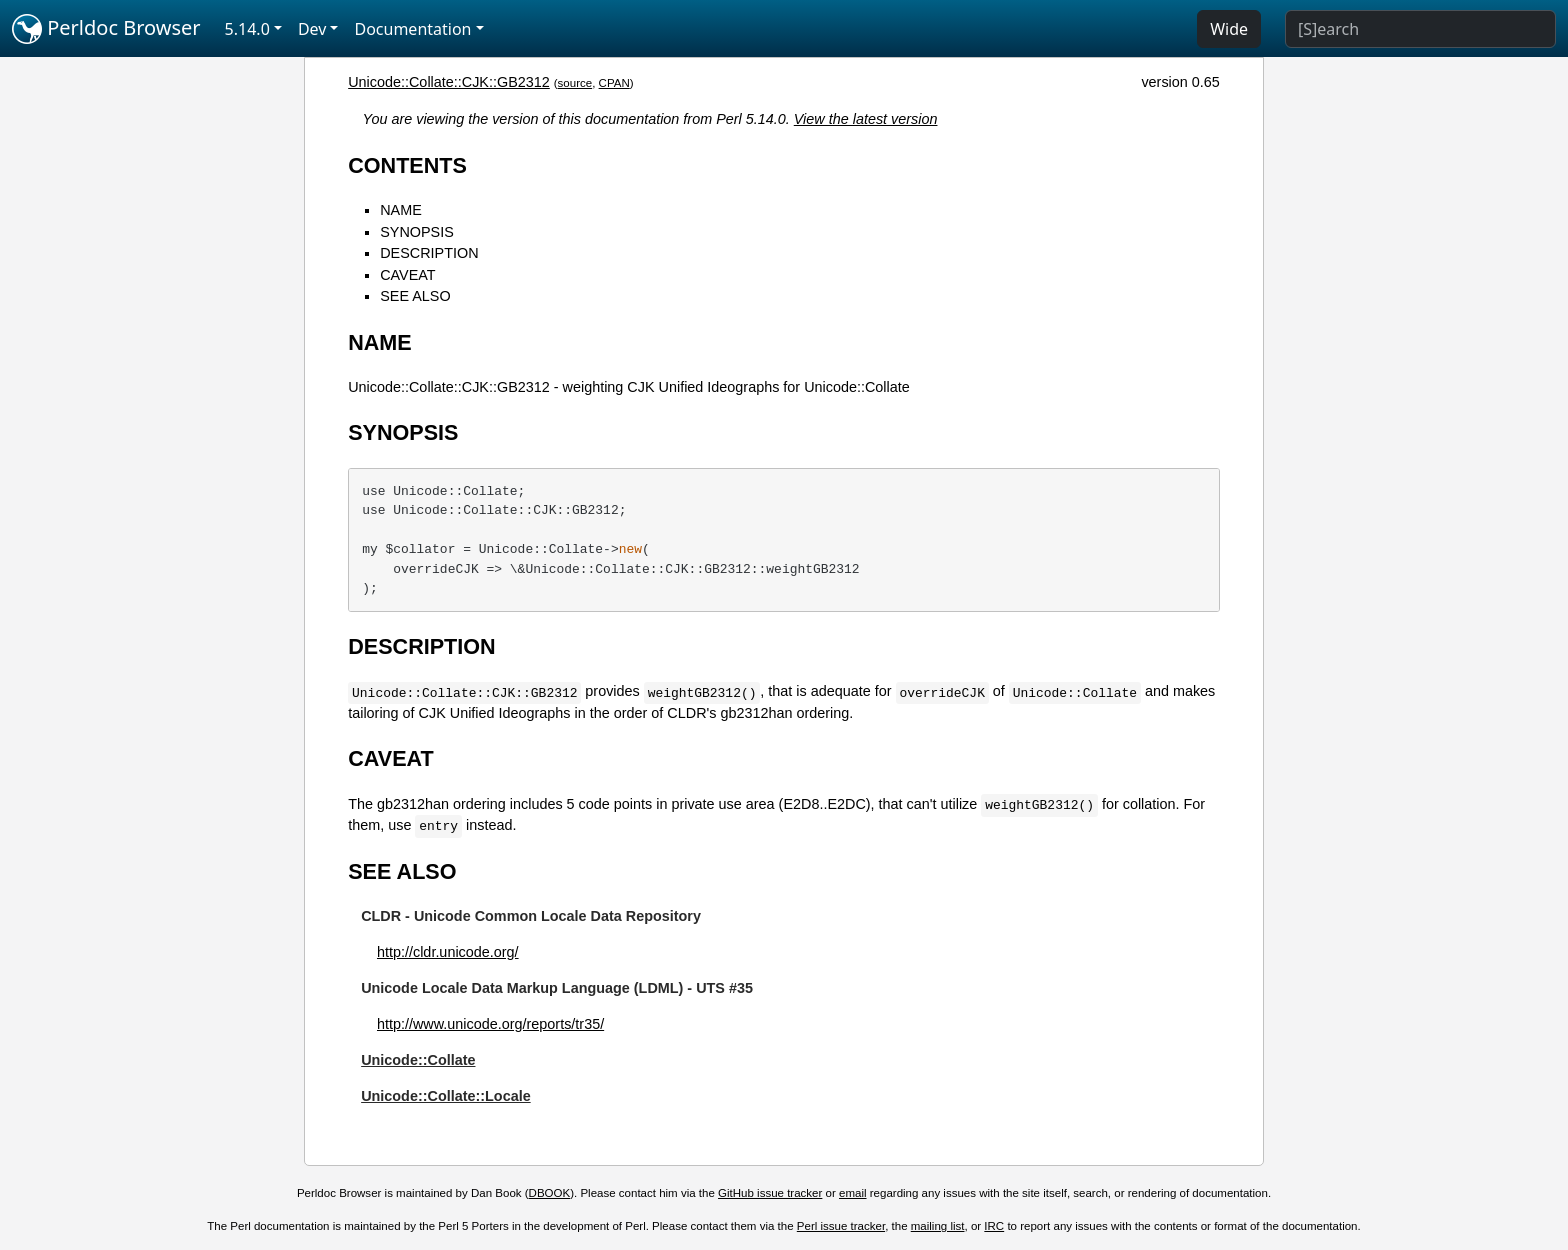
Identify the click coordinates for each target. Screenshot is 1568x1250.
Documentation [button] (412, 29)
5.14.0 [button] (247, 29)
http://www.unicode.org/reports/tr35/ (490, 1024)
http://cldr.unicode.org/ (448, 952)
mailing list (938, 1226)
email (853, 1193)
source (575, 83)
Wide (1229, 29)
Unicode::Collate (418, 1060)
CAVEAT (407, 275)
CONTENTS (407, 165)
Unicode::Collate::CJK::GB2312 (449, 82)
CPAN (614, 83)
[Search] (1420, 29)
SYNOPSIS (417, 232)
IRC (994, 1226)
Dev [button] (312, 29)
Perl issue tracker (841, 1226)
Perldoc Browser (106, 29)
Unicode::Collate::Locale (446, 1096)
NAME (401, 210)
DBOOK (550, 1193)
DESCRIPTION (429, 253)
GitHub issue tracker (770, 1193)
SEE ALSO (415, 296)
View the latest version (866, 119)
